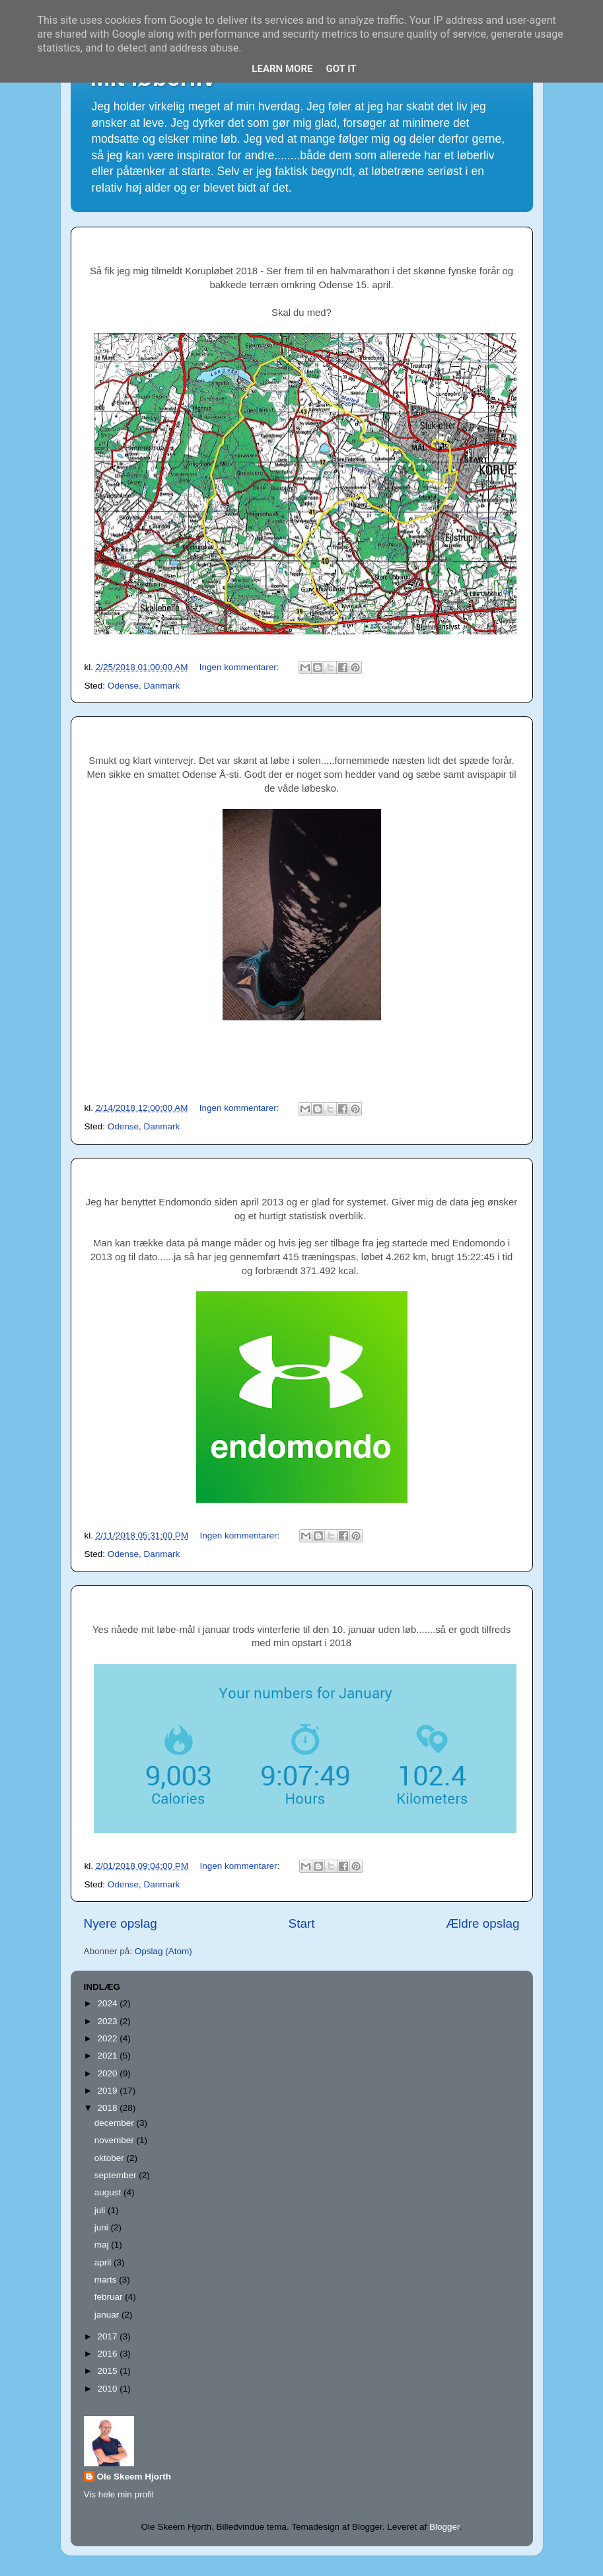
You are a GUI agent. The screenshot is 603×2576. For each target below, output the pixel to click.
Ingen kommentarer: (240, 667)
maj (103, 2245)
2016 (108, 2354)
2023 (108, 2021)
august (109, 2192)
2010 (108, 2389)
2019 (108, 2091)
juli (101, 2210)
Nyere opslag (120, 1923)
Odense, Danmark (144, 686)
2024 (108, 2003)
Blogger (444, 2527)
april (104, 2262)
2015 (108, 2371)
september (116, 2175)
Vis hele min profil (119, 2494)
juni (102, 2227)
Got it (341, 69)
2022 (108, 2038)
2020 (108, 2073)
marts (107, 2280)
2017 (108, 2336)
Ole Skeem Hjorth (134, 2476)
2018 (108, 2108)
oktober (110, 2158)
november (115, 2140)
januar (108, 2315)
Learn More (282, 69)
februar (109, 2297)
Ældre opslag (482, 1923)
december (115, 2123)
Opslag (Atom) (163, 1951)
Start (302, 1923)
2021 (108, 2056)
